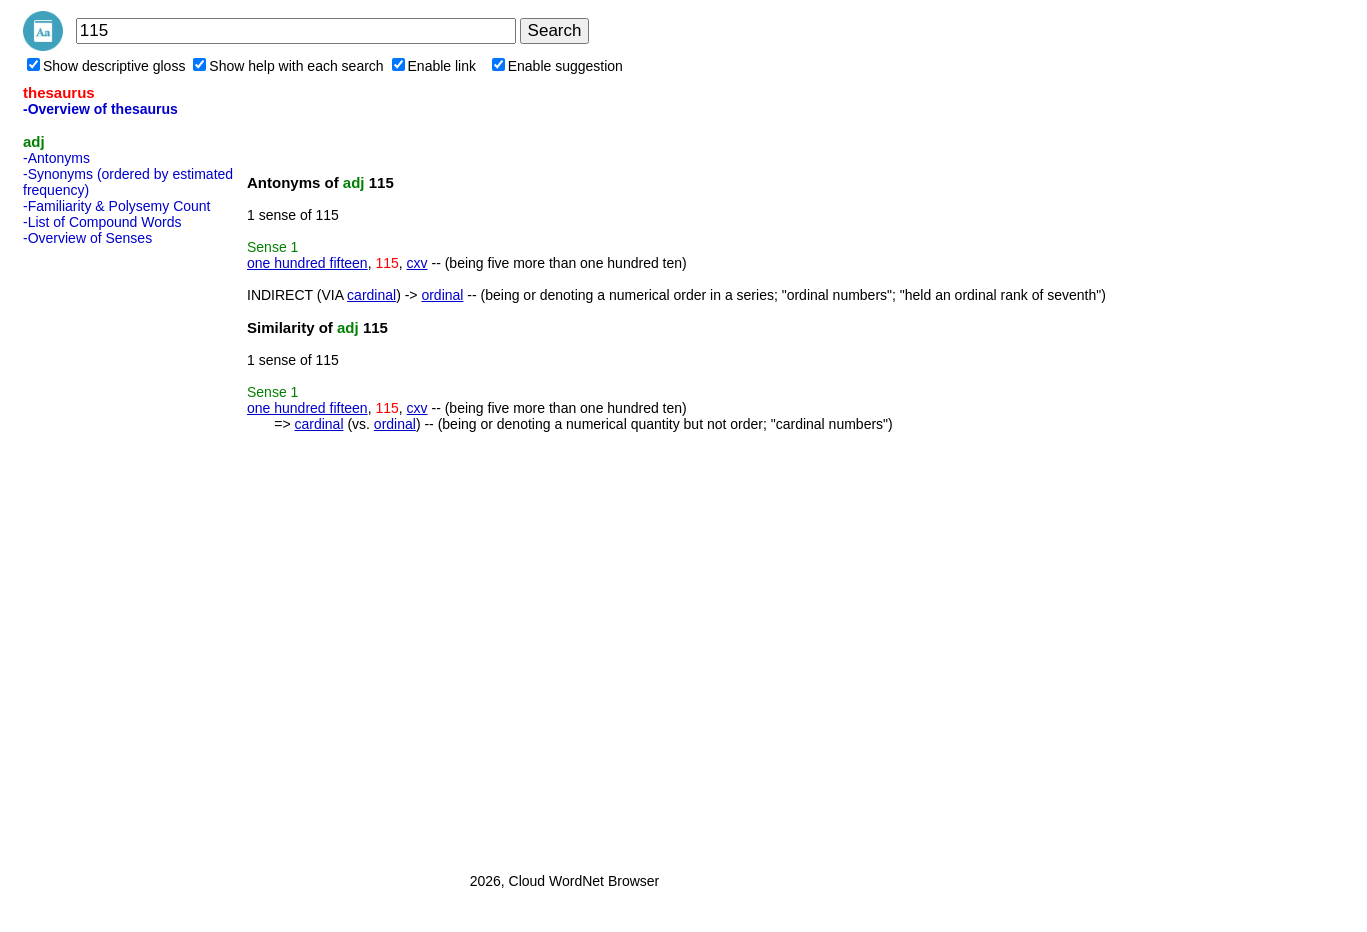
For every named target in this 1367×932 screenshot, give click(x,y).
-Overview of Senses (87, 238)
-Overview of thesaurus (100, 109)
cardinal (371, 295)
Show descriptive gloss (106, 66)
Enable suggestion (557, 66)
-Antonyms (56, 158)
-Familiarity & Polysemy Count (117, 206)
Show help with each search (288, 66)
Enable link (434, 66)
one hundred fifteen (307, 263)
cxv (417, 263)
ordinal (442, 295)
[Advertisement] (103, 553)
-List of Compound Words (102, 222)
